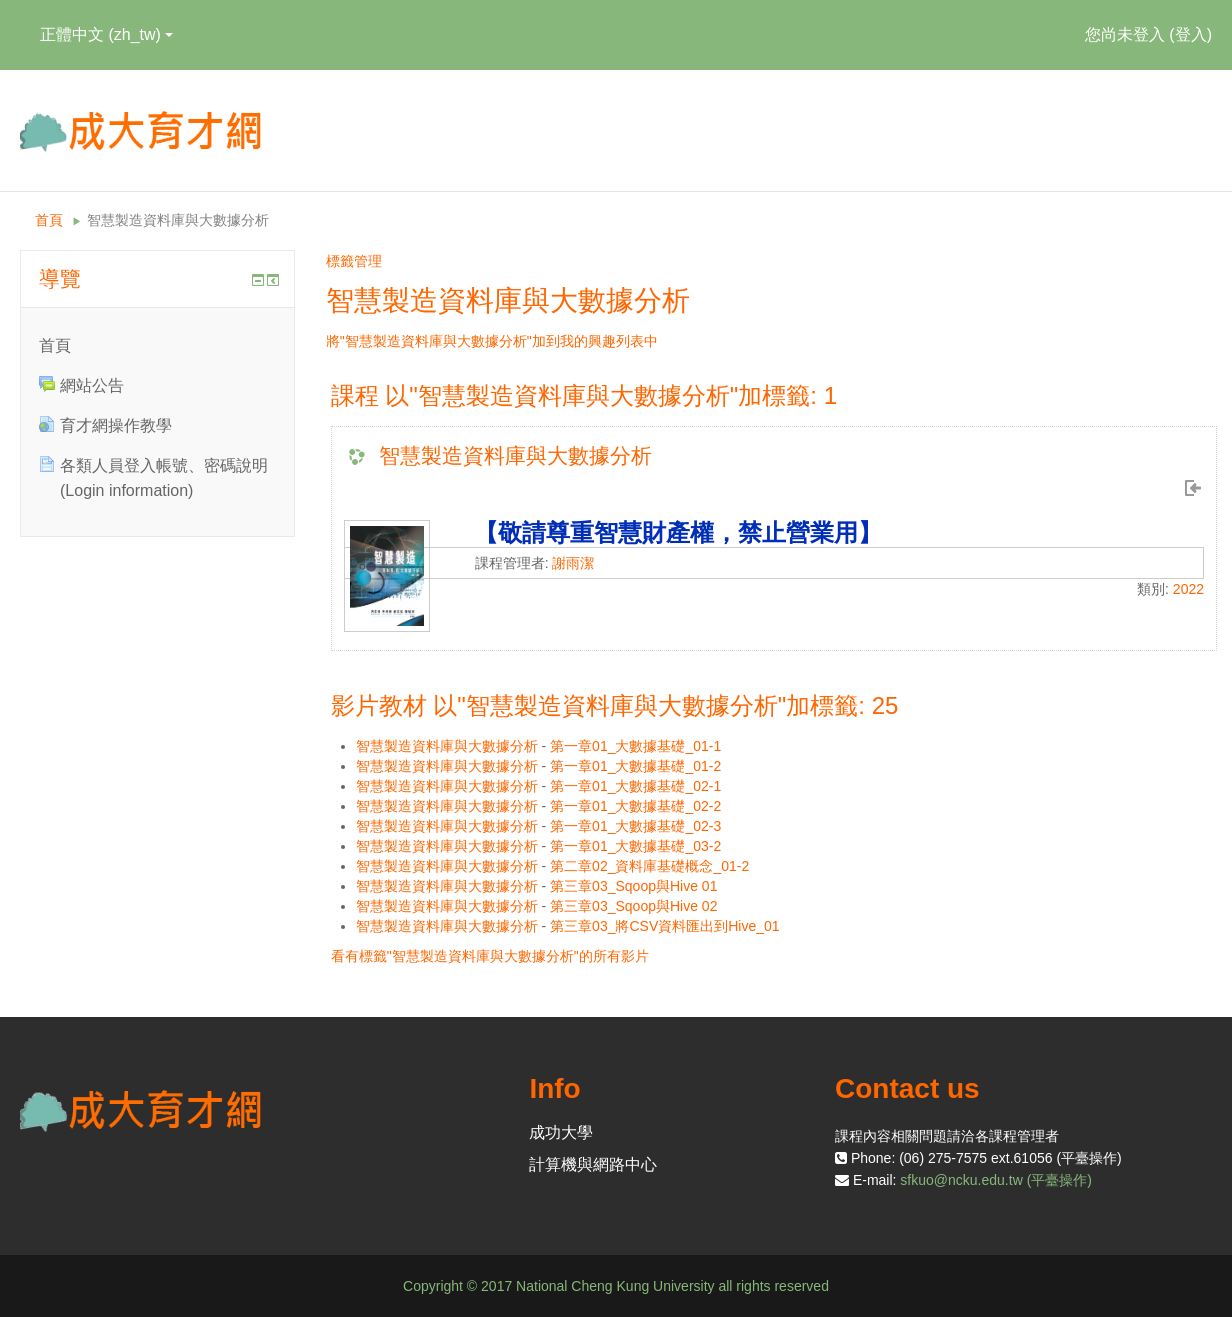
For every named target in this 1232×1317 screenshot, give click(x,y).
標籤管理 (354, 261)
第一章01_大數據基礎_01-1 (635, 746)
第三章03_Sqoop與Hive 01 (633, 886)
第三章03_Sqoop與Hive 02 (633, 906)
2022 (1188, 589)
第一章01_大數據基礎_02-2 (635, 806)
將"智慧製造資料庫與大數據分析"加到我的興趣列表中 (492, 341)
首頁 (49, 220)
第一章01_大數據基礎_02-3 (635, 826)
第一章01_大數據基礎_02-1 (635, 786)
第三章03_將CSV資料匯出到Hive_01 (665, 926)
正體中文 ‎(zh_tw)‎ (106, 34)
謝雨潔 (573, 563)
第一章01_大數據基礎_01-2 (635, 766)
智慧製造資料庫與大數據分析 (178, 220)
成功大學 (561, 1132)
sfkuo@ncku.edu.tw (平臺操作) (996, 1180)
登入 (1191, 34)
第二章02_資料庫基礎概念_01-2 (649, 866)
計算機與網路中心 (593, 1164)
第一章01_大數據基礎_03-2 (635, 846)
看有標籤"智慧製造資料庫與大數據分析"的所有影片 (490, 956)
